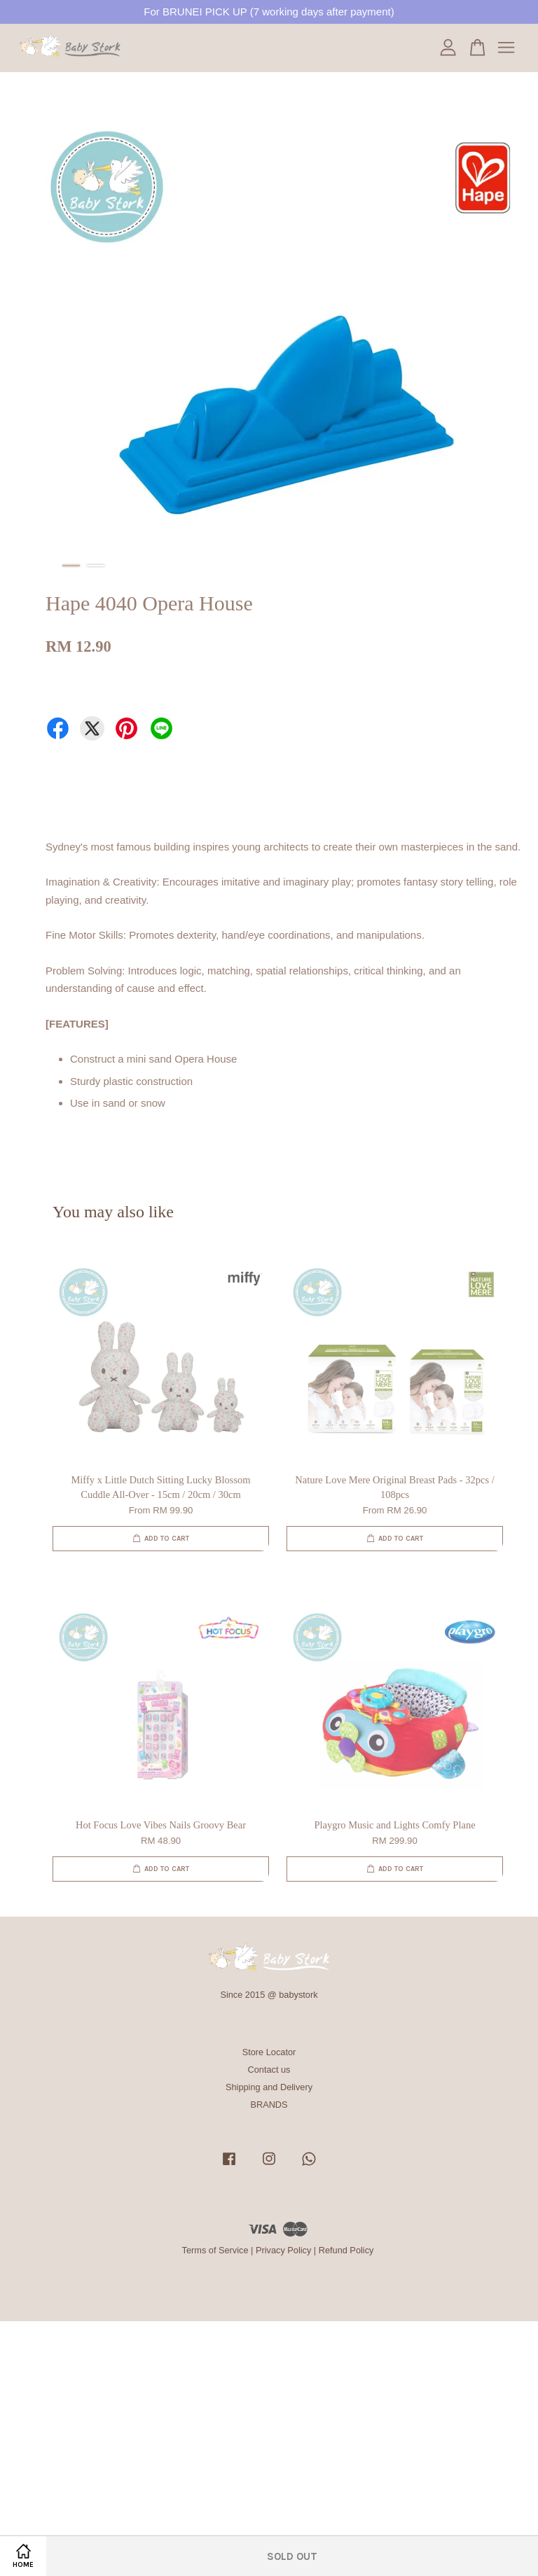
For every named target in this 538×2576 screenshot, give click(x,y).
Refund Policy (346, 2250)
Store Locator (269, 2052)
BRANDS (268, 2104)
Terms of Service (215, 2250)
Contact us (269, 2069)
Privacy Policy (283, 2250)
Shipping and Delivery (269, 2087)
